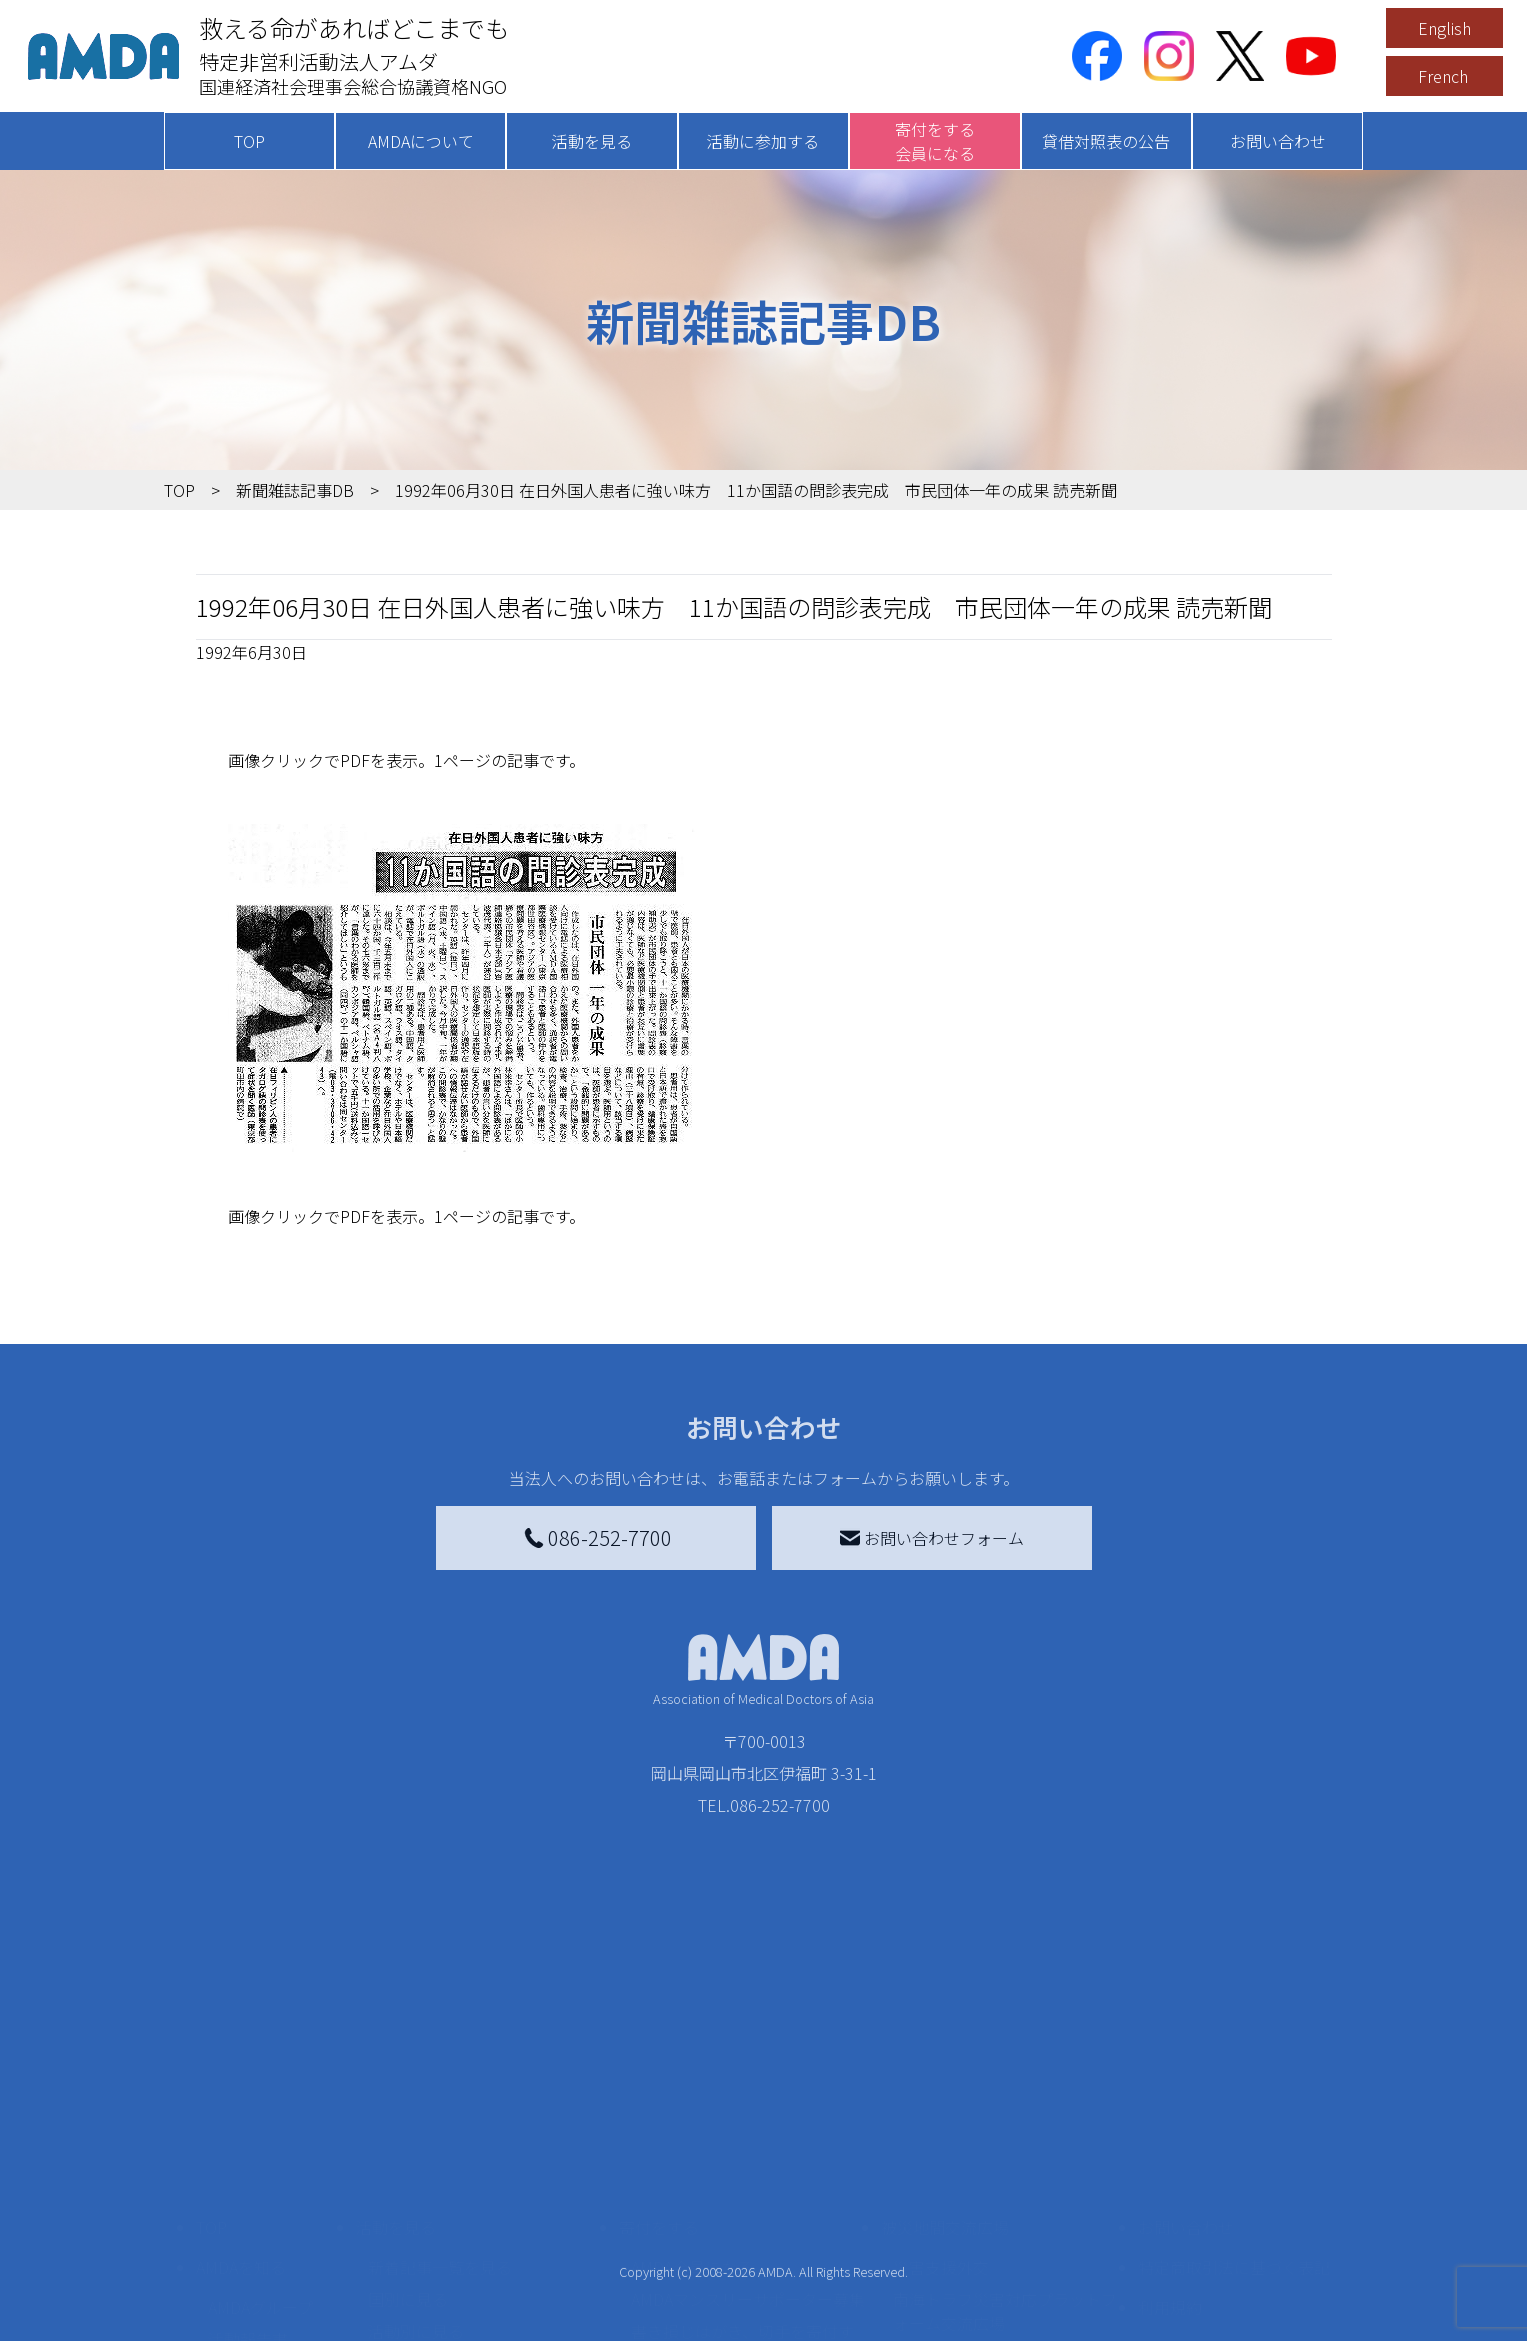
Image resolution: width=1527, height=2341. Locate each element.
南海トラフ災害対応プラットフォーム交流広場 (1005, 2181)
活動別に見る (416, 2201)
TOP (249, 141)
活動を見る (592, 141)
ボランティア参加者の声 (455, 2313)
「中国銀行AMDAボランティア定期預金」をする (747, 2301)
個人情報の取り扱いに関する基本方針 (1234, 2229)
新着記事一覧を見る (440, 2137)
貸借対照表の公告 (1106, 141)
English (1444, 28)
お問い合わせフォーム (932, 1538)
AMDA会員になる (692, 2137)
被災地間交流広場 (945, 2097)
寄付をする (659, 2097)
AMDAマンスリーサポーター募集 (748, 2169)
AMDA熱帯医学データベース (269, 2317)
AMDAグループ (260, 2177)
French (1443, 76)
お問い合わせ (1278, 141)
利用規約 (1170, 2177)
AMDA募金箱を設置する (716, 2257)
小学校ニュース (263, 2241)
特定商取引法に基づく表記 (1234, 2137)
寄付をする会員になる (935, 141)
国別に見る (408, 2169)
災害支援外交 (941, 2137)
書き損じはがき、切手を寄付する (742, 2213)
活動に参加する (763, 141)
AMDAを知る (241, 2137)
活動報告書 (248, 2209)
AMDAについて (421, 141)
